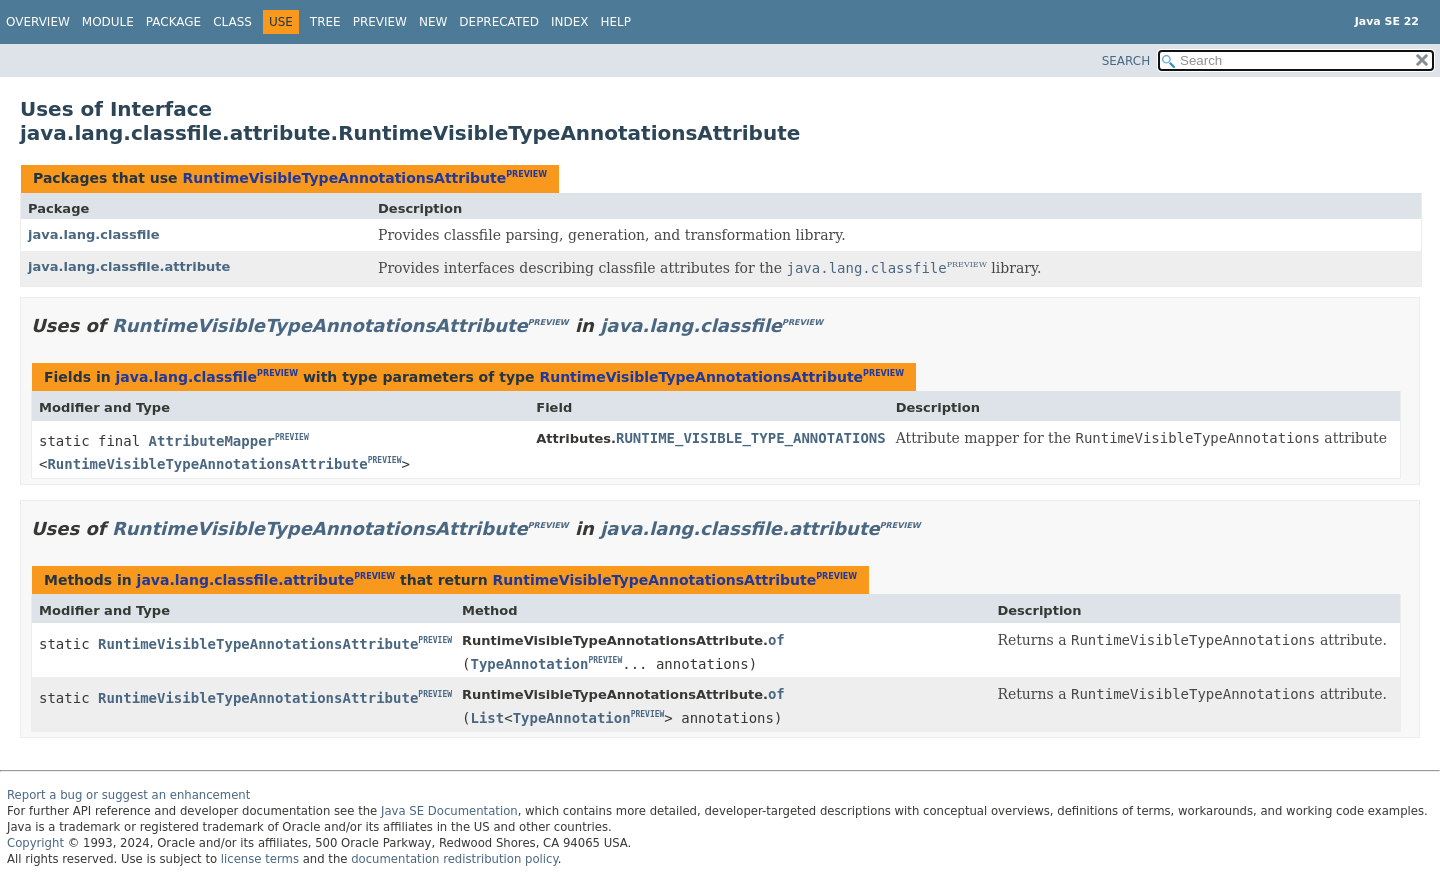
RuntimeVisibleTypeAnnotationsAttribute (344, 178)
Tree (325, 22)
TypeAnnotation (529, 664)
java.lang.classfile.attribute (129, 266)
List (487, 718)
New (433, 22)
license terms (260, 859)
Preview (380, 22)
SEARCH (1126, 61)
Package (173, 22)
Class (232, 22)
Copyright (35, 843)
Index (570, 22)
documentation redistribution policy (454, 859)
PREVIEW (526, 174)
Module (108, 22)
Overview (38, 22)
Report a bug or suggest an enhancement (128, 795)
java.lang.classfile (94, 234)
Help (616, 22)
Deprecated (499, 22)
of (776, 640)
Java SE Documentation (449, 811)
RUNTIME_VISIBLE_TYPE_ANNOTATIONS (751, 438)
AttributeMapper (212, 441)
